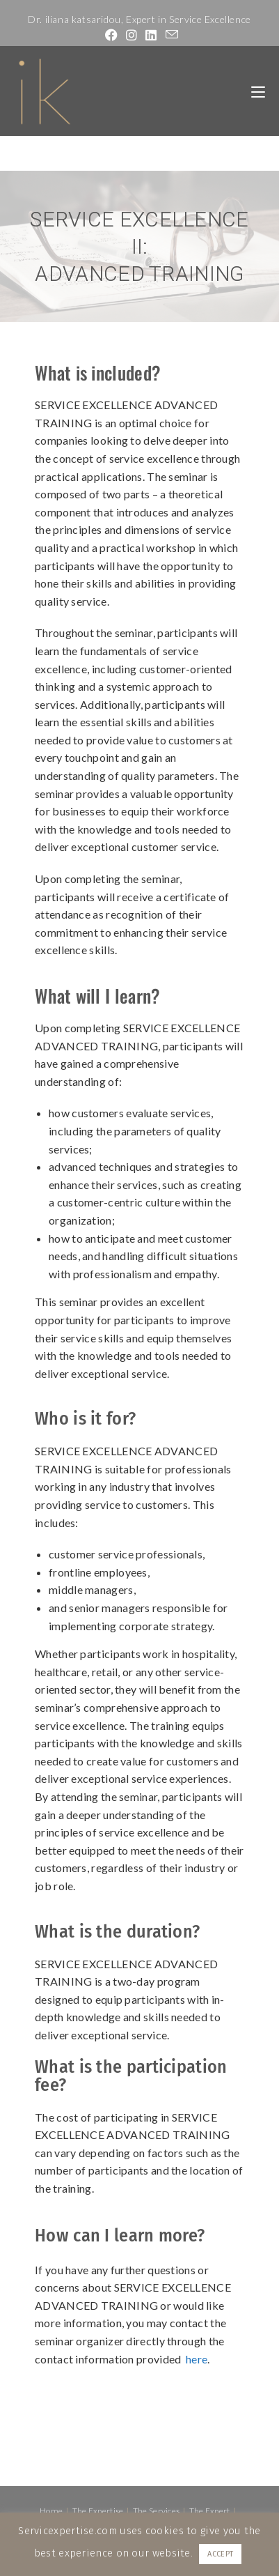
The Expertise (98, 2511)
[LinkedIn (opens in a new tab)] (151, 35)
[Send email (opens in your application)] (169, 35)
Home (51, 2511)
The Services (156, 2511)
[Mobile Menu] (258, 90)
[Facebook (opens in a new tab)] (111, 35)
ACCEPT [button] (220, 2554)
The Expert (209, 2511)
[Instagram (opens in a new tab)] (131, 35)
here (196, 2359)
